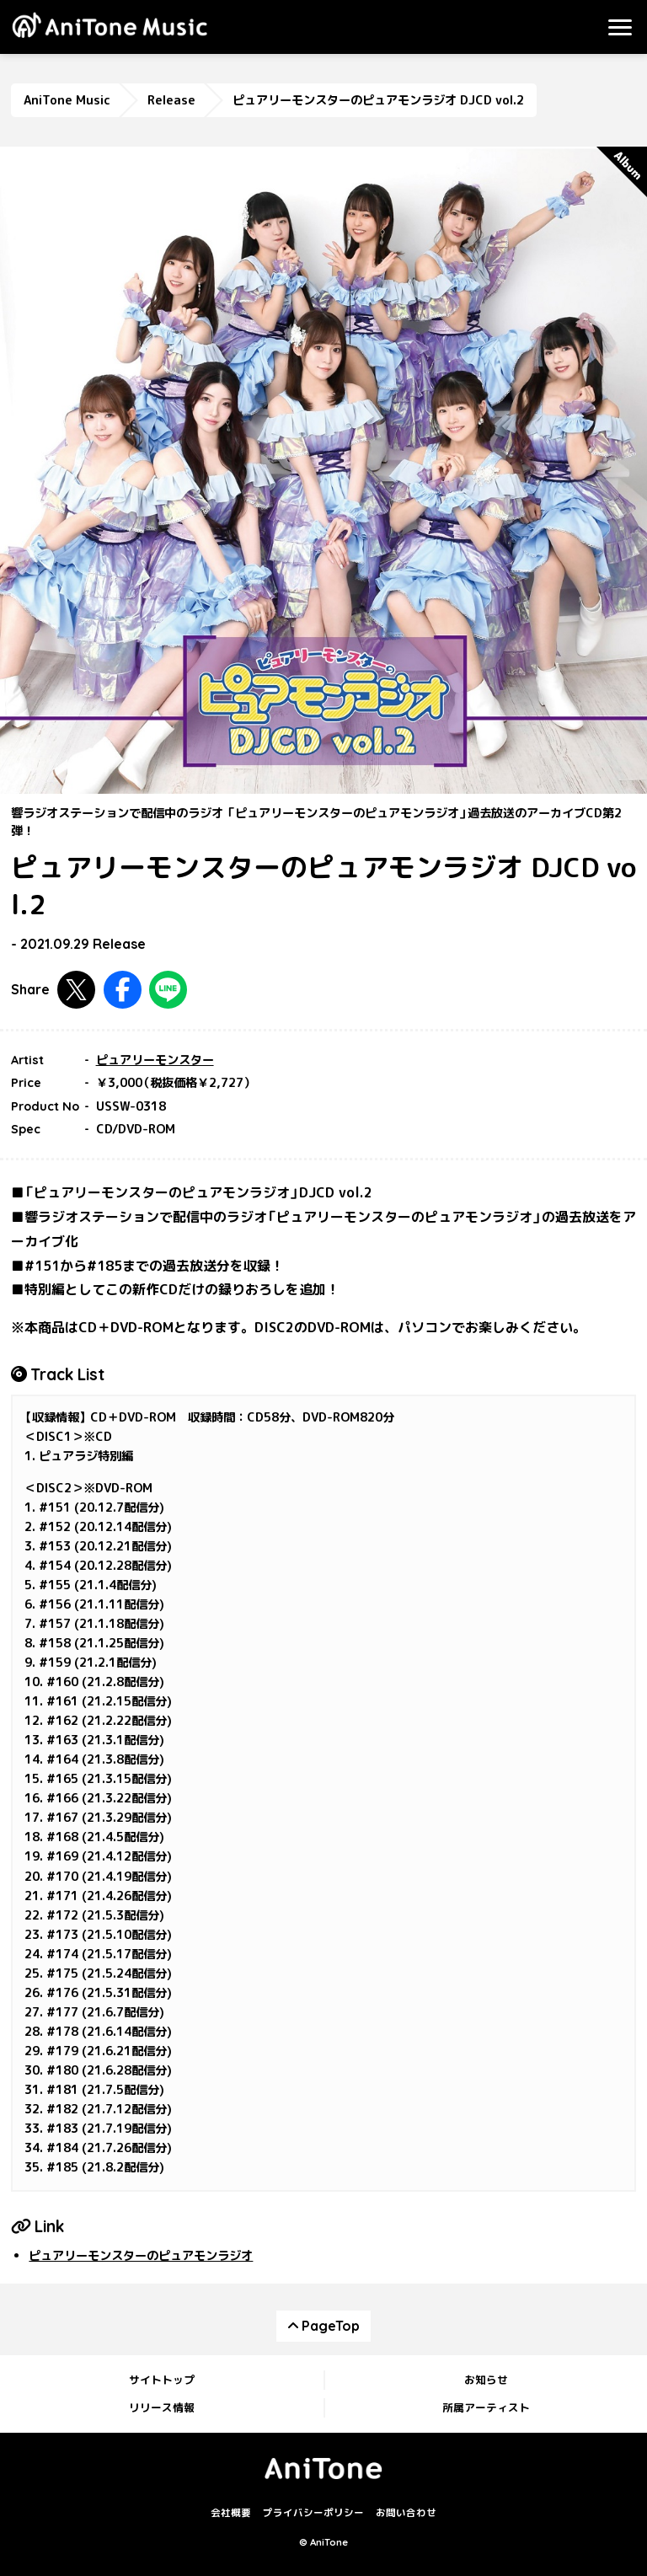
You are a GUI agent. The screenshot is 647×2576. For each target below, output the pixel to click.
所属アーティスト (486, 2407)
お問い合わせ (406, 2513)
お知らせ (486, 2379)
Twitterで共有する (76, 990)
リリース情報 (162, 2407)
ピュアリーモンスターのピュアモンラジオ (141, 2255)
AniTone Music (67, 100)
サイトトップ (162, 2379)
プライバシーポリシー (313, 2513)
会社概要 (231, 2513)
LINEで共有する (168, 990)
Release (171, 100)
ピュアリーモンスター (155, 1060)
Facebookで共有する (123, 990)
